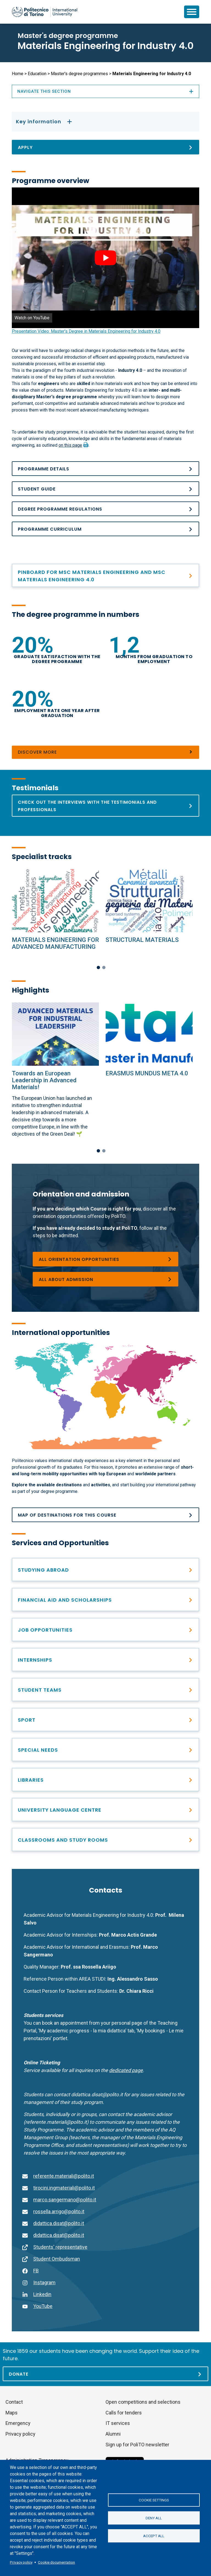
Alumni (113, 2434)
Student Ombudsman (56, 2259)
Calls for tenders (124, 2413)
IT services (118, 2423)
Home (17, 73)
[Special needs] (105, 1749)
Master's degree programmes (79, 73)
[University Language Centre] (105, 1809)
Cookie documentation (56, 2562)
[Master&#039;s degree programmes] (105, 1279)
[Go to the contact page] (126, 2070)
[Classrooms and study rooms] (105, 1839)
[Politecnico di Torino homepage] (44, 12)
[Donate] (105, 2374)
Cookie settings (154, 2500)
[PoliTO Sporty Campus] (105, 1719)
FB (36, 2271)
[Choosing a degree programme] (105, 1259)
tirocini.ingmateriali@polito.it (64, 2188)
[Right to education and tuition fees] (105, 1599)
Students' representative (60, 2247)
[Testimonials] (105, 806)
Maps (11, 2413)
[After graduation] (105, 1629)
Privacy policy (21, 2562)
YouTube (42, 2306)
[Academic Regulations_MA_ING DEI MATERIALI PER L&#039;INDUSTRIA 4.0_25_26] (105, 508)
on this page (70, 445)
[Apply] (105, 147)
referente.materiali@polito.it (63, 2176)
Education (37, 73)
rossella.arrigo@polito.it (58, 2211)
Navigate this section (105, 91)
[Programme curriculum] (105, 529)
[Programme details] (105, 468)
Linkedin (42, 2294)
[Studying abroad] (105, 1569)
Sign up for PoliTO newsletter (137, 2444)
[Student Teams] (105, 1689)
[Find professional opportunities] (105, 1659)
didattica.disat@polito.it (58, 2223)
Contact (14, 2402)
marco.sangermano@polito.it (64, 2199)
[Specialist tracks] (55, 900)
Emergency (17, 2423)
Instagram (44, 2282)
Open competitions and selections (143, 2402)
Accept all (153, 2536)
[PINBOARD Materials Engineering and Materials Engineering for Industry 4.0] (105, 575)
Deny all (154, 2518)
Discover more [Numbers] (37, 752)
